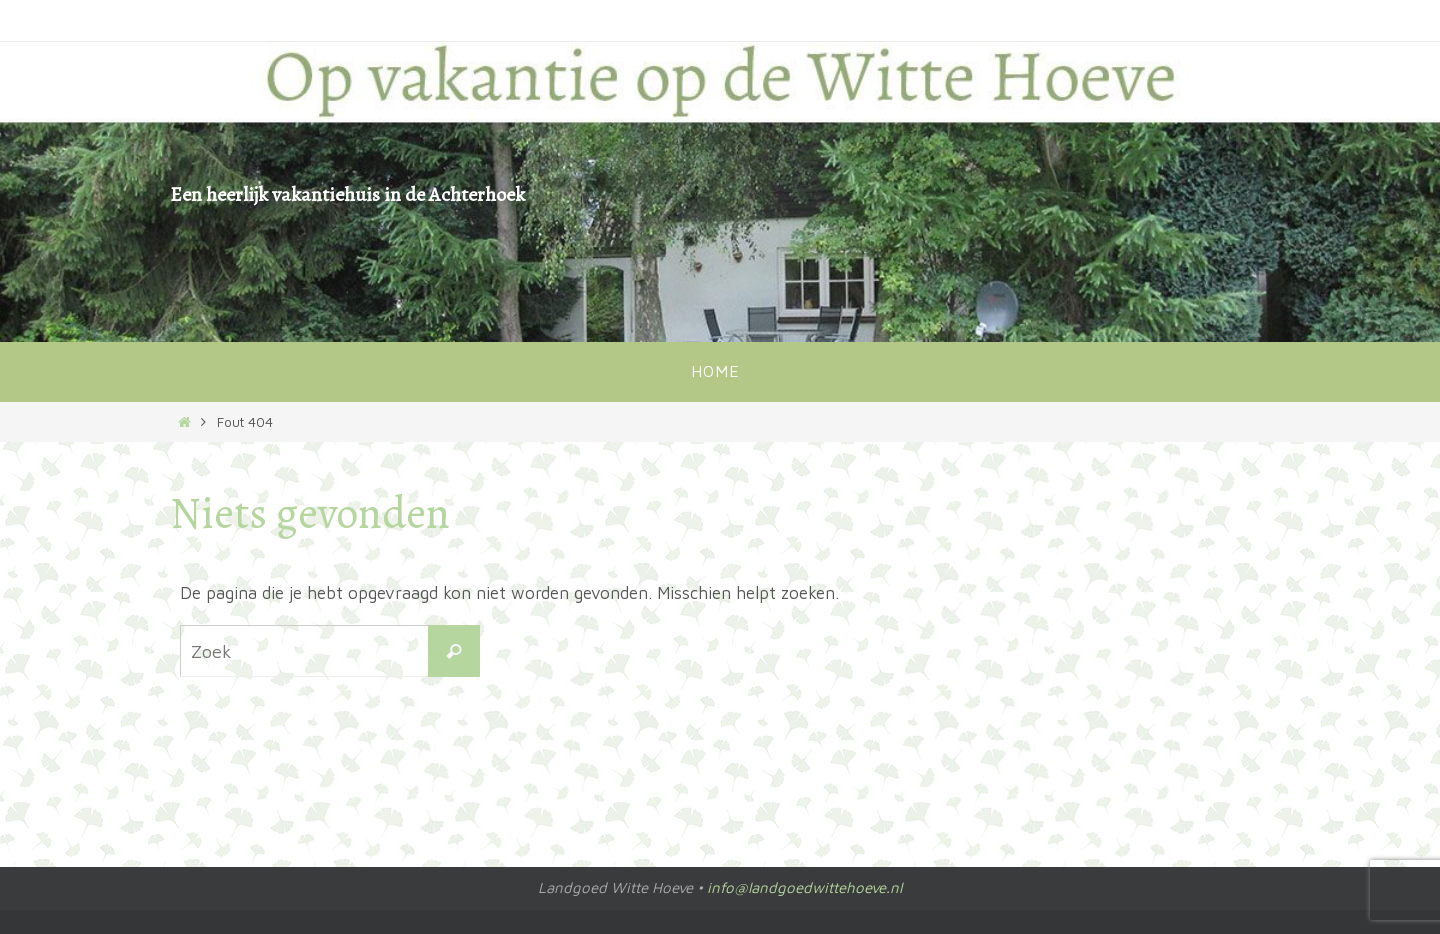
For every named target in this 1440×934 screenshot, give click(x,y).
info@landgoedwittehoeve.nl (804, 887)
